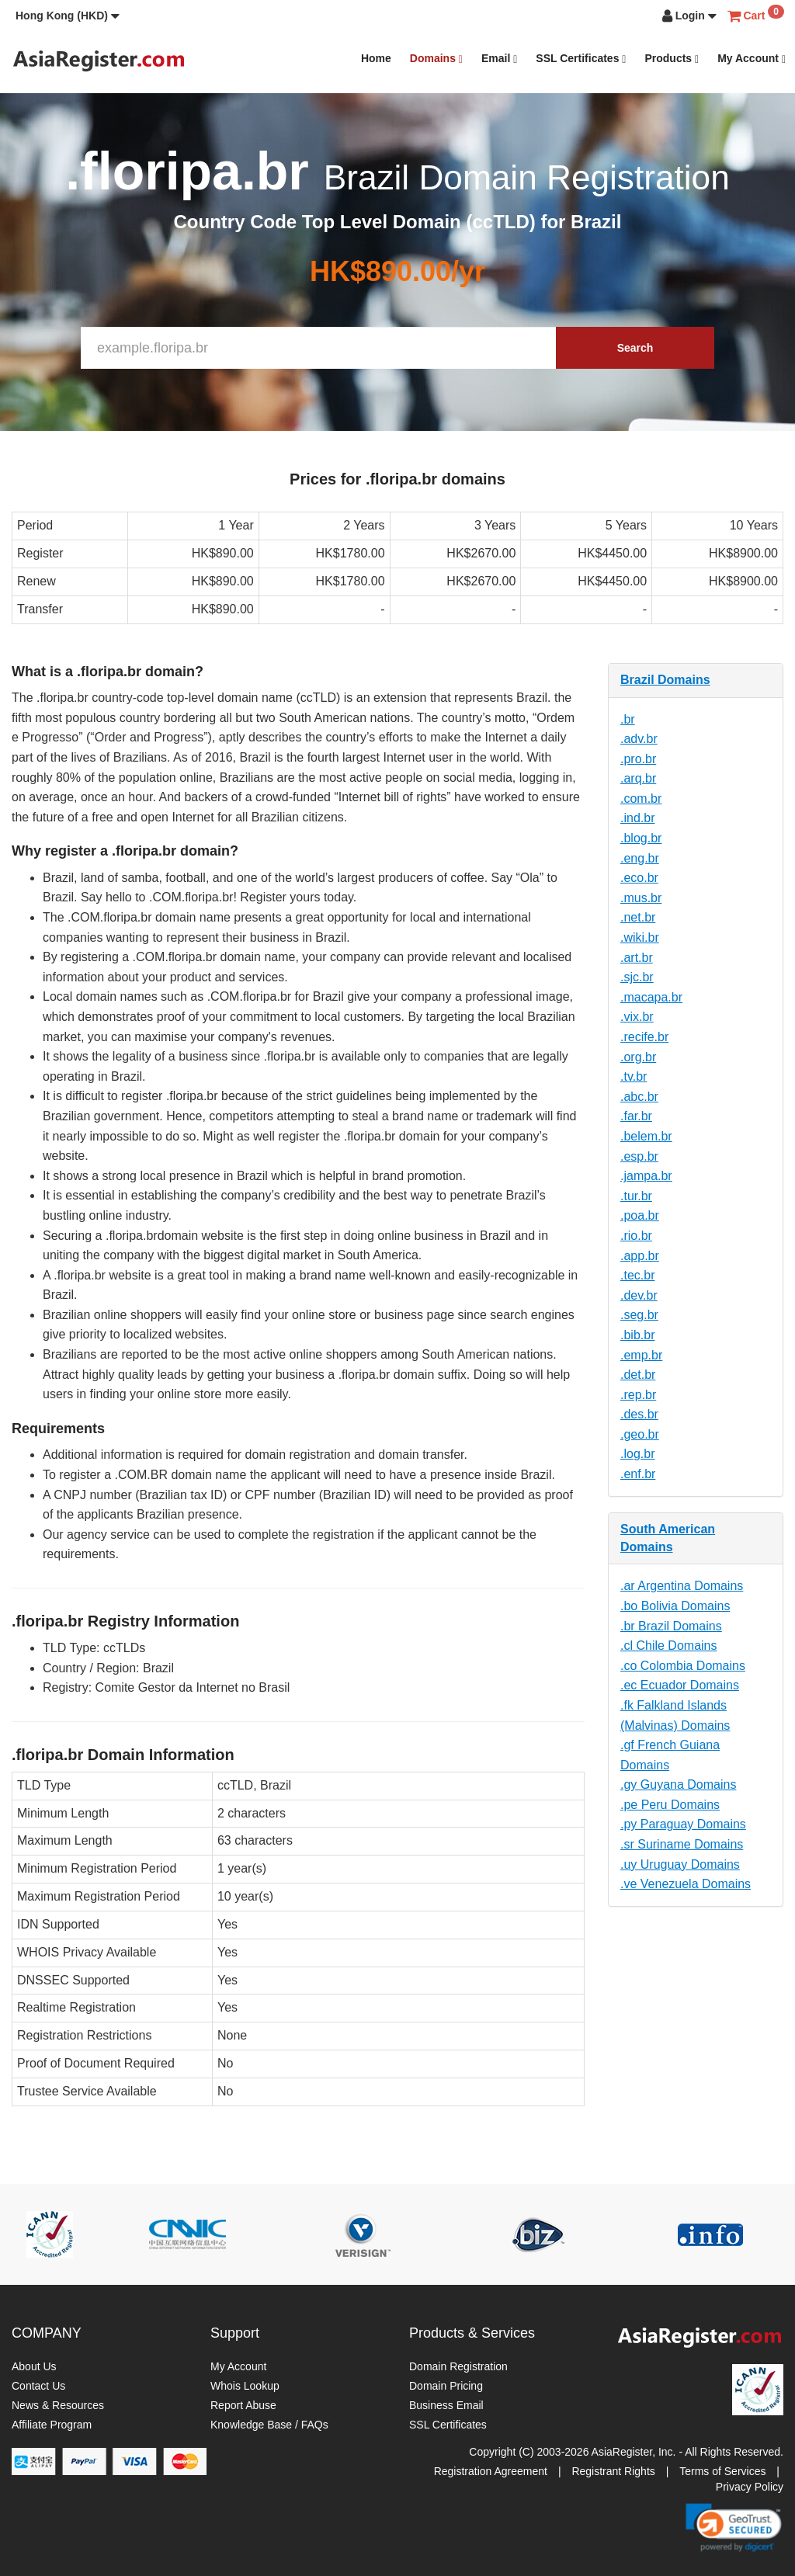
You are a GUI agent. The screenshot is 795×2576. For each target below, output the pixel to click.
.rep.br (638, 1394)
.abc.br (639, 1096)
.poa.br (639, 1215)
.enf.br (637, 1474)
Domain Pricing (446, 2386)
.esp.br (639, 1156)
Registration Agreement (490, 2471)
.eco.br (639, 877)
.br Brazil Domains (671, 1626)
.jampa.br (646, 1175)
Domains (436, 58)
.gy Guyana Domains (678, 1784)
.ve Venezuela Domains (685, 1883)
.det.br (637, 1374)
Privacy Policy (749, 2487)
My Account (751, 58)
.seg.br (639, 1314)
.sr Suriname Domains (681, 1844)
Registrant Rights (612, 2471)
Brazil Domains (665, 679)
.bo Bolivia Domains (675, 1606)
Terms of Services (722, 2471)
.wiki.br (639, 937)
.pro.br (638, 759)
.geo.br (639, 1434)
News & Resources (58, 2405)
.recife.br (644, 1036)
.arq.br (638, 778)
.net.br (637, 917)
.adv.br (639, 738)
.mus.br (640, 897)
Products (671, 58)
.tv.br (633, 1076)
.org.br (638, 1057)
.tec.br (637, 1275)
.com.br (640, 798)
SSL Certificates (581, 58)
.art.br (636, 957)
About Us (34, 2366)
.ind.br (637, 818)
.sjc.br (637, 977)
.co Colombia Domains (682, 1665)
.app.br (639, 1255)
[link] (733, 2527)
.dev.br (639, 1295)
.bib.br (637, 1335)
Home (376, 58)
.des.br (639, 1414)
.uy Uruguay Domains (680, 1864)
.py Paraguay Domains (683, 1824)
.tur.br (636, 1196)
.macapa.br (651, 997)
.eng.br (639, 858)
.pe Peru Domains (670, 1804)
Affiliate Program (52, 2424)
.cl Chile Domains (668, 1645)
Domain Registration (458, 2366)
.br (627, 719)
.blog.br (640, 838)
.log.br (637, 1453)
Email (499, 58)
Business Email (446, 2405)
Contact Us (38, 2386)
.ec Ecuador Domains (679, 1685)
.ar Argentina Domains (681, 1585)
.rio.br (636, 1235)
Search (635, 348)
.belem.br (646, 1136)
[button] (68, 15)
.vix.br (637, 1016)
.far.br (636, 1116)
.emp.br (641, 1355)
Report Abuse (243, 2405)
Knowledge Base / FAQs (269, 2424)
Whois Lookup (244, 2386)
